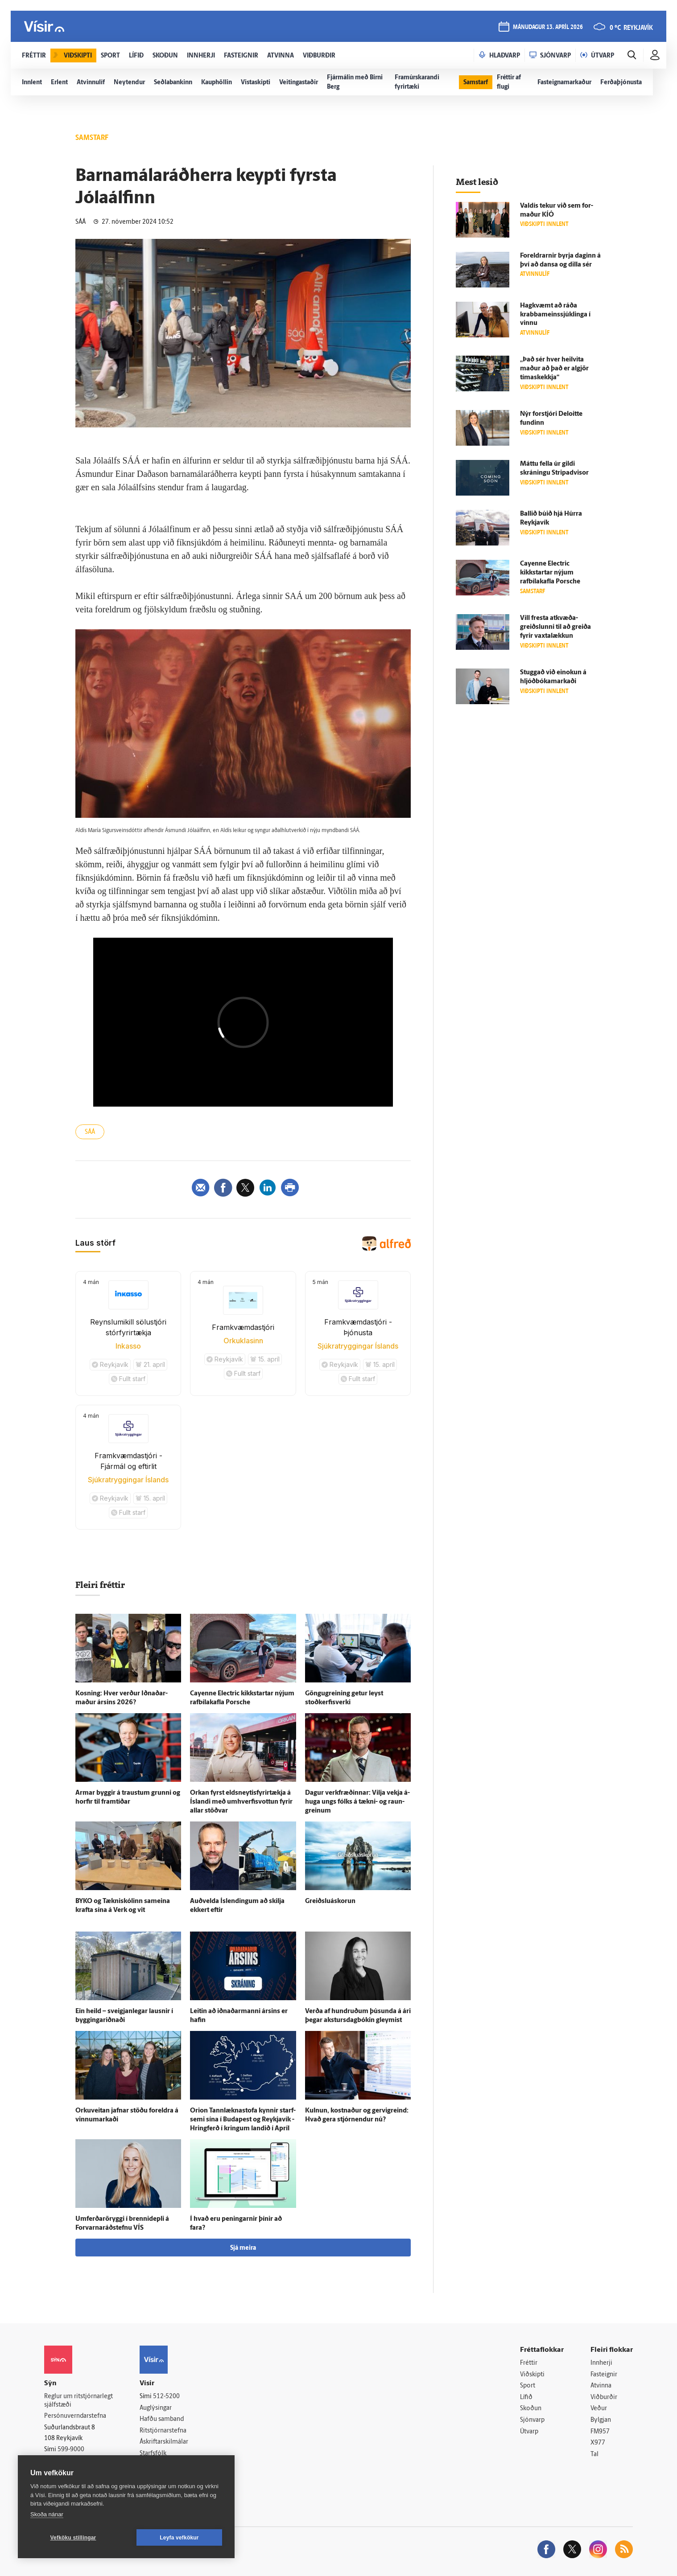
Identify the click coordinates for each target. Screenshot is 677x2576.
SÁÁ (90, 1132)
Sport (527, 2386)
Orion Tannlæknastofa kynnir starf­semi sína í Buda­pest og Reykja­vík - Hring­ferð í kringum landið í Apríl (243, 2120)
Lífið (526, 2397)
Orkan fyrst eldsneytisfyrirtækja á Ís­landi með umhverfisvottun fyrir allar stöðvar (241, 1802)
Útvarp (529, 2431)
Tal (594, 2454)
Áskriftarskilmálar (164, 2442)
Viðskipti (532, 2374)
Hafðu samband (162, 2419)
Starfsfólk (153, 2453)
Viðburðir (603, 2397)
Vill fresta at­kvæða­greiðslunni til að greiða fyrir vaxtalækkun (555, 627)
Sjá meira (243, 2248)
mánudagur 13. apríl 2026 (548, 27)
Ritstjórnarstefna (163, 2431)
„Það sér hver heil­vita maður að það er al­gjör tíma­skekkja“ (554, 369)
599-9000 (71, 2449)
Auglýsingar (156, 2408)
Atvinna (600, 2386)
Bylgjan (600, 2420)
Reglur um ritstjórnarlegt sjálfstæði (78, 2400)
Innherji (601, 2363)
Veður (598, 2408)
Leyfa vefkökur (179, 2538)
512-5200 (166, 2396)
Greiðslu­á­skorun (330, 1901)
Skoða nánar (46, 2514)
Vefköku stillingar (73, 2538)
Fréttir (528, 2363)
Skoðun (530, 2408)
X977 (597, 2443)
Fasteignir (603, 2374)
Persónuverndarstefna (75, 2416)
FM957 (600, 2431)
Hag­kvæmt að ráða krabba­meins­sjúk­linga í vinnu (555, 315)
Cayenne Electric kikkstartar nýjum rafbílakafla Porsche (550, 573)
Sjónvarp (532, 2420)
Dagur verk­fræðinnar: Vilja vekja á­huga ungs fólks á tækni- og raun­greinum (357, 1802)
